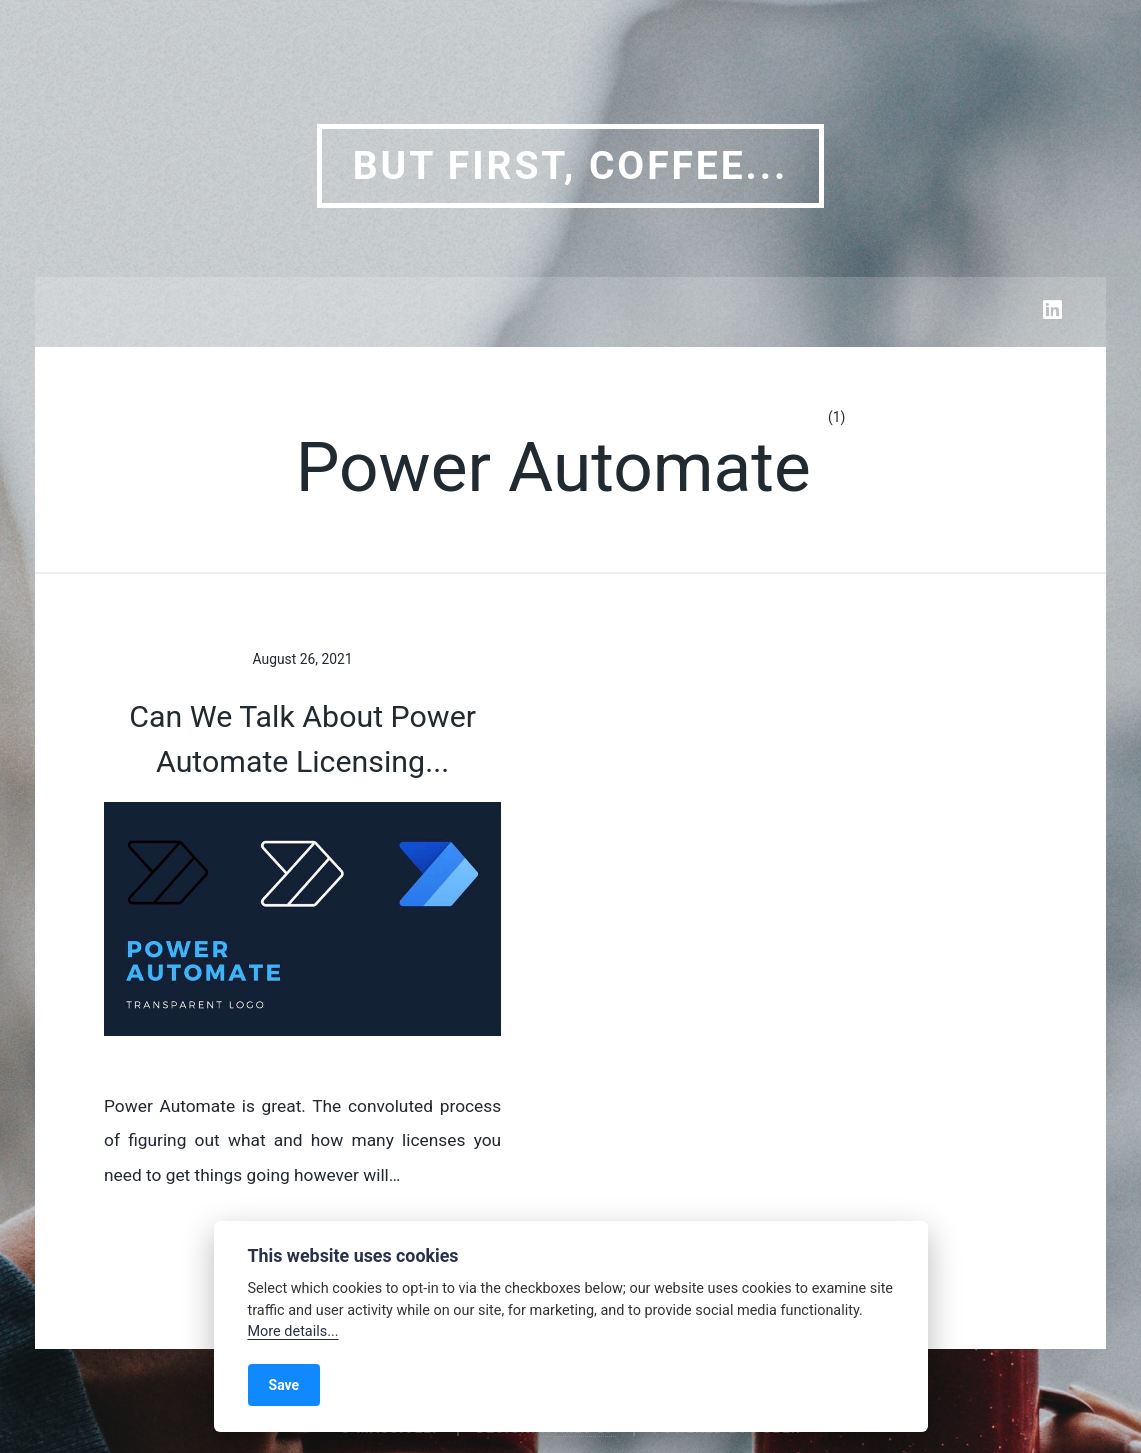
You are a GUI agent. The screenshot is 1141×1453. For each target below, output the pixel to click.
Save (284, 1385)
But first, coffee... (571, 166)
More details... (293, 1331)
